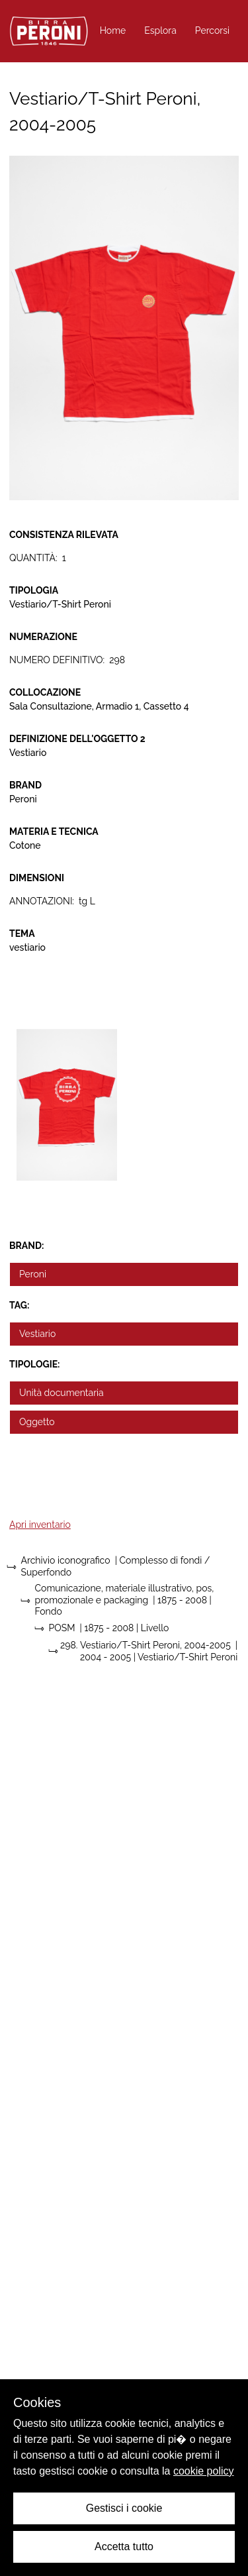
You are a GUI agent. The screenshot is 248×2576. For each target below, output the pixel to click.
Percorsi (212, 30)
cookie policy (203, 2471)
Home (113, 30)
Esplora (160, 30)
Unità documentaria (61, 1392)
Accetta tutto (124, 2546)
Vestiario (37, 1333)
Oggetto (37, 1422)
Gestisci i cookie (124, 2508)
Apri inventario (40, 1524)
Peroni (32, 1274)
